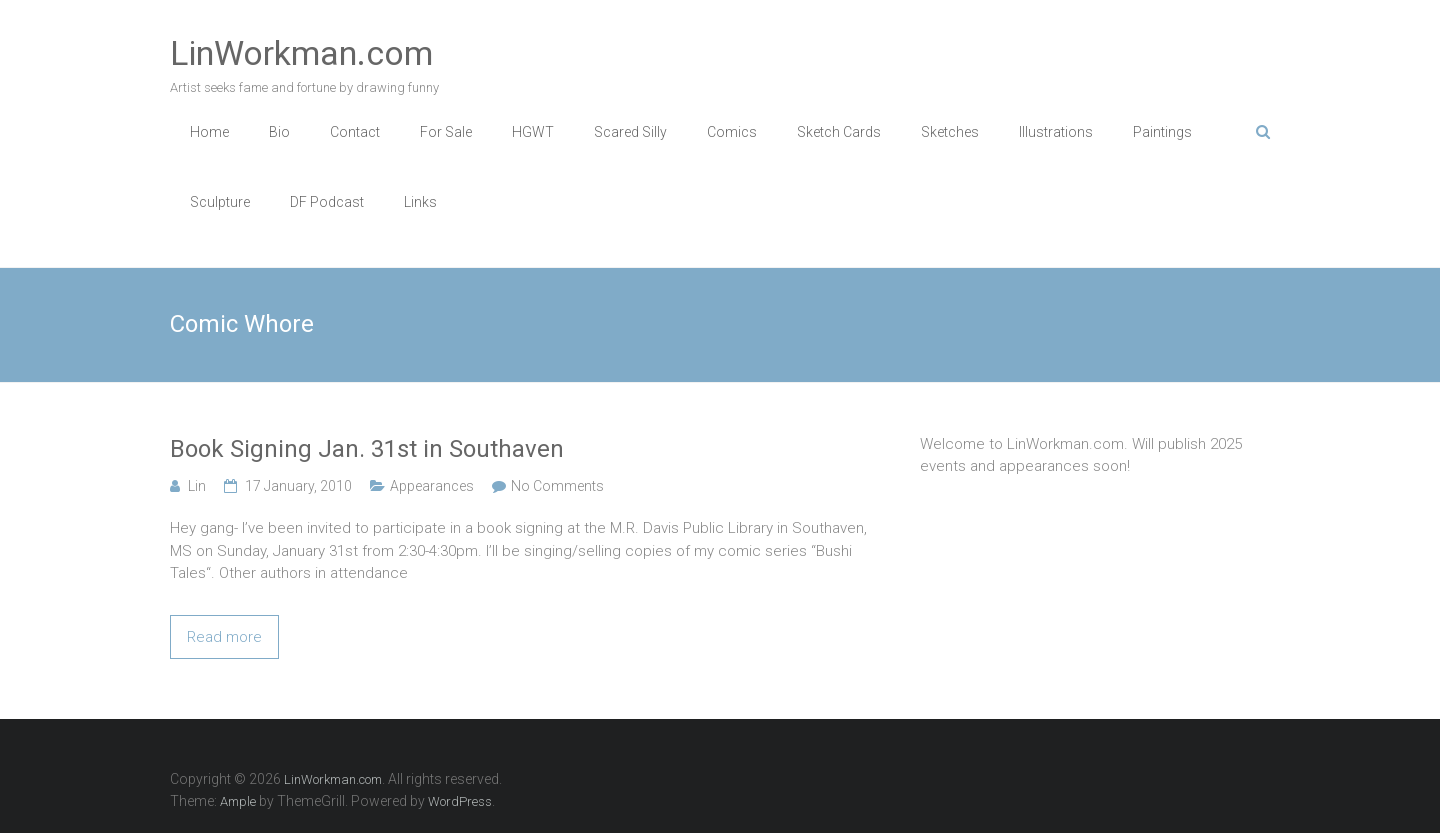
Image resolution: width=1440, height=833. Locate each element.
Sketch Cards (839, 132)
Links (420, 202)
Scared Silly (630, 132)
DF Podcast (327, 202)
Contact (355, 132)
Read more (224, 637)
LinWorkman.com (301, 53)
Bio (279, 132)
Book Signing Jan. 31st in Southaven (367, 449)
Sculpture (220, 202)
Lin (197, 486)
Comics (732, 132)
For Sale (446, 132)
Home (209, 132)
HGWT (533, 132)
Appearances (432, 486)
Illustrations (1056, 132)
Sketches (950, 132)
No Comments (557, 486)
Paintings (1162, 132)
